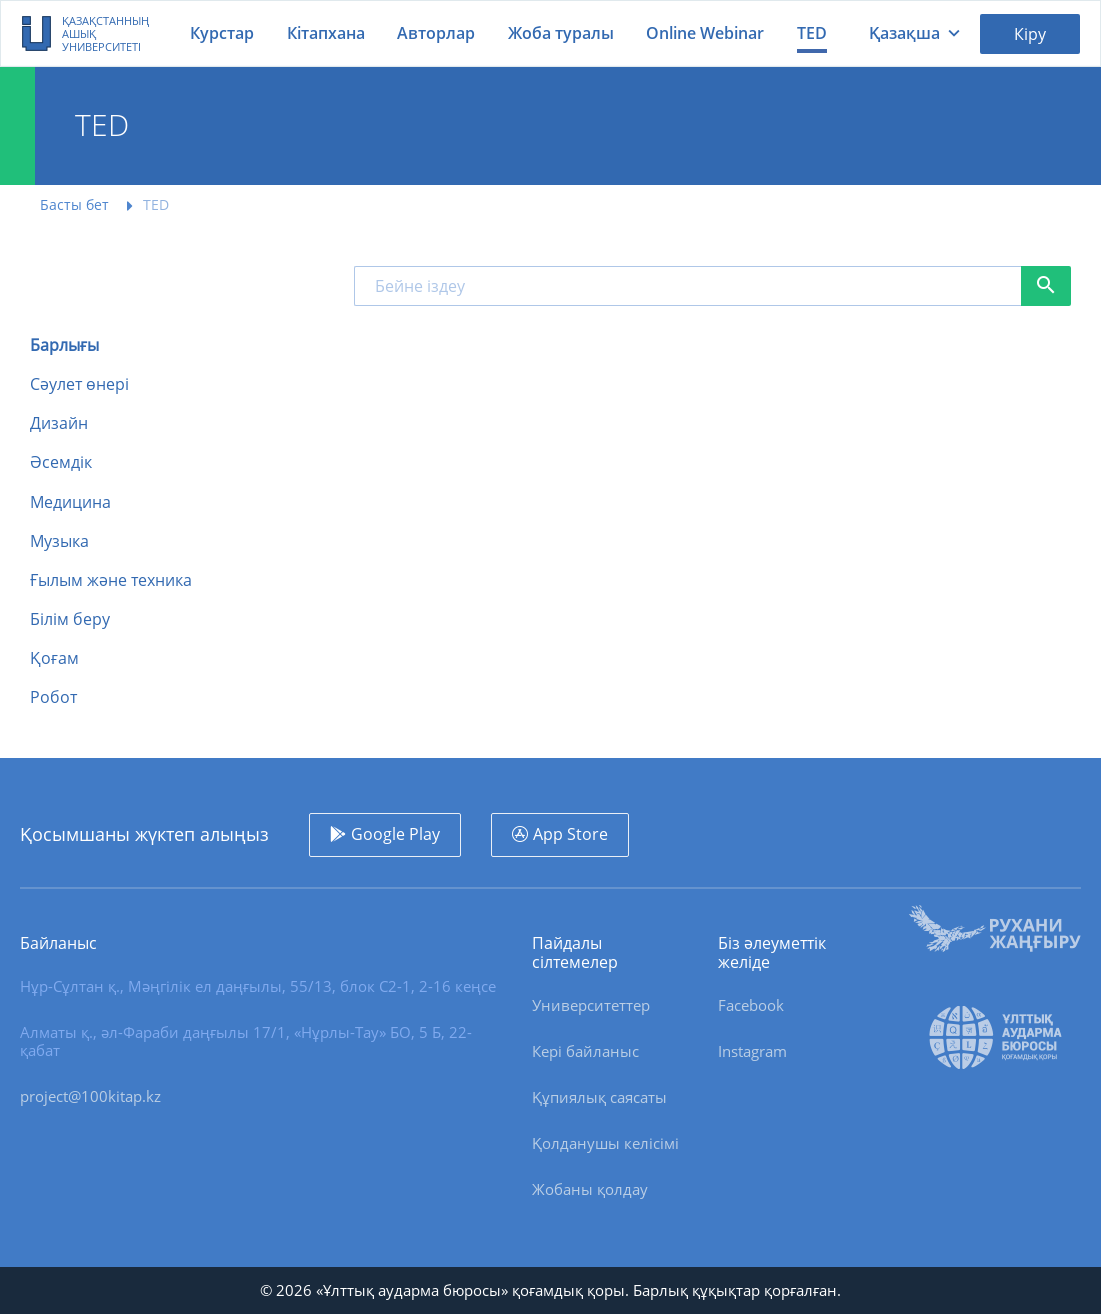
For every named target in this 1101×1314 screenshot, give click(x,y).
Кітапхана (326, 33)
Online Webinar (705, 33)
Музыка (59, 541)
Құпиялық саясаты (599, 1097)
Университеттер (591, 1005)
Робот (53, 697)
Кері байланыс (585, 1051)
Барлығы (64, 345)
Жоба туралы (561, 33)
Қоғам (54, 658)
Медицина (70, 502)
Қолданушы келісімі (605, 1143)
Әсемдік (61, 462)
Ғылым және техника (111, 580)
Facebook (751, 1005)
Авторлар (436, 33)
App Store (570, 834)
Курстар (222, 33)
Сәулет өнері (79, 384)
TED (812, 33)
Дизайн (59, 423)
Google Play (395, 834)
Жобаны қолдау (590, 1189)
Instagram (752, 1051)
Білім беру (70, 619)
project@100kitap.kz (90, 1096)
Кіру (1030, 34)
